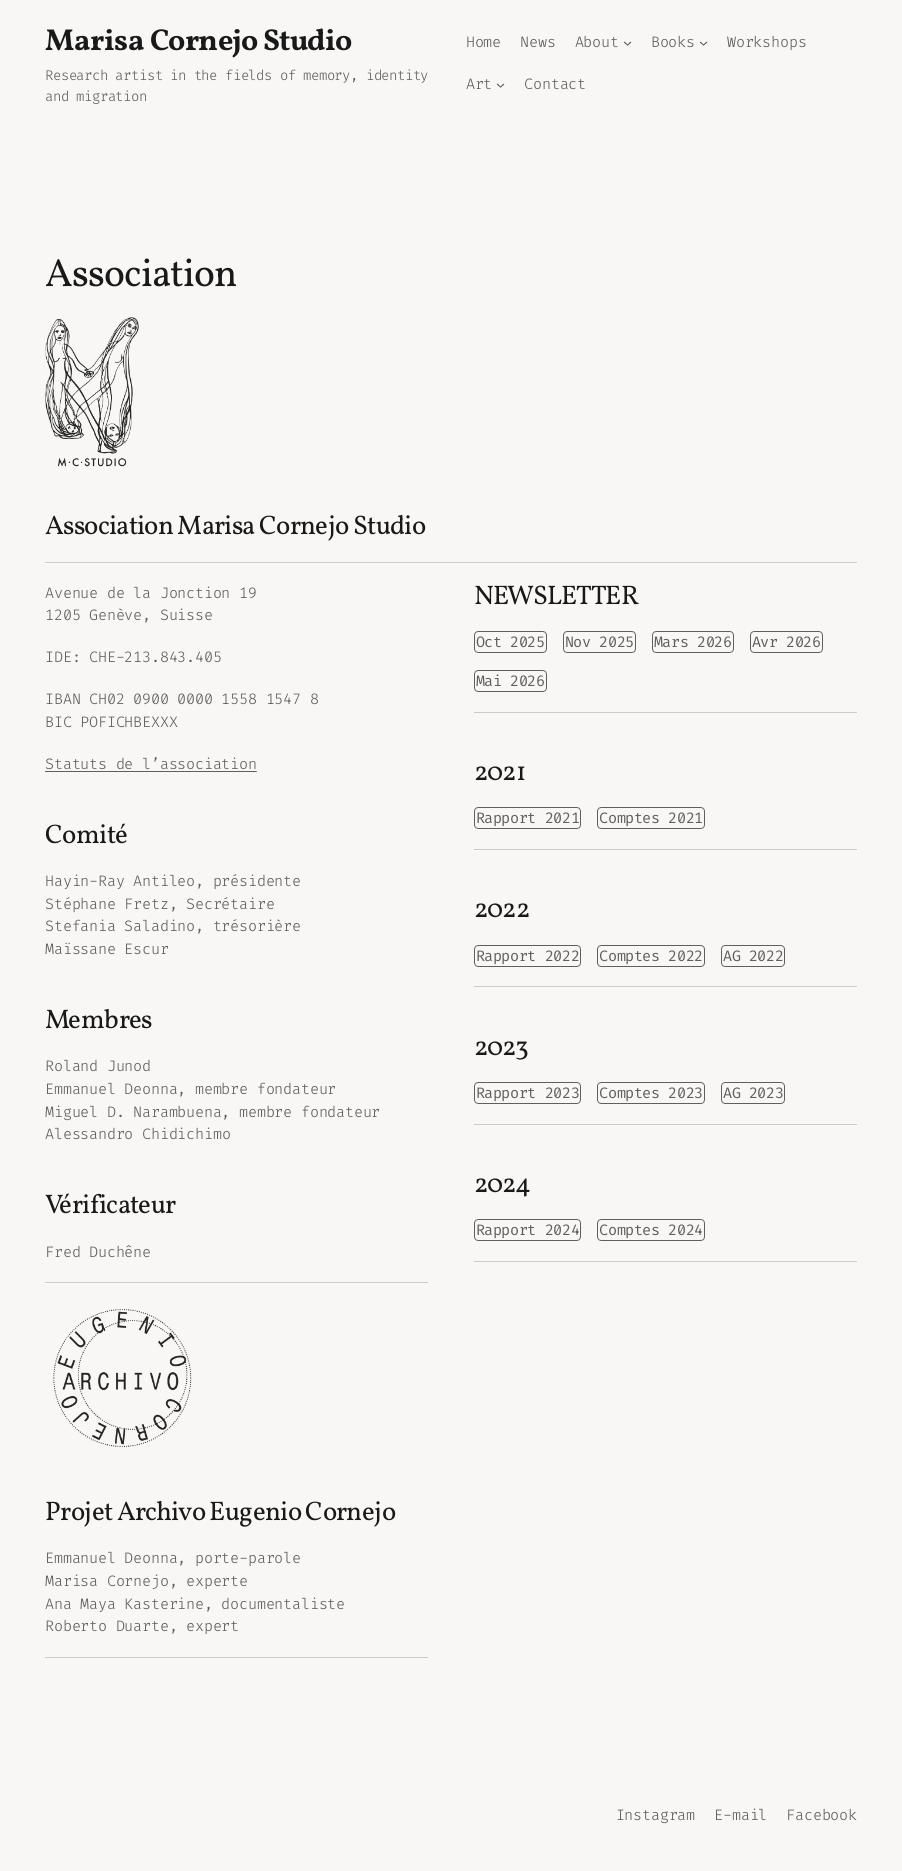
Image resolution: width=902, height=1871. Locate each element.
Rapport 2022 (528, 956)
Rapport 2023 (528, 1093)
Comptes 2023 (651, 1093)
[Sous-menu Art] (500, 84)
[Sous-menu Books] (703, 42)
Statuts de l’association (151, 764)
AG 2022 (753, 956)
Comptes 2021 (651, 818)
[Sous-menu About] (627, 42)
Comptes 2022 (651, 956)
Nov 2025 (599, 642)
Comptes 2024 (651, 1230)
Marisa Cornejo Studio (198, 42)
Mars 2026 (693, 642)
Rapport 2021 (528, 818)
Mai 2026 (510, 681)
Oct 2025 (510, 642)
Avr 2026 (786, 642)
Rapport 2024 (528, 1230)
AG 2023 (753, 1093)
